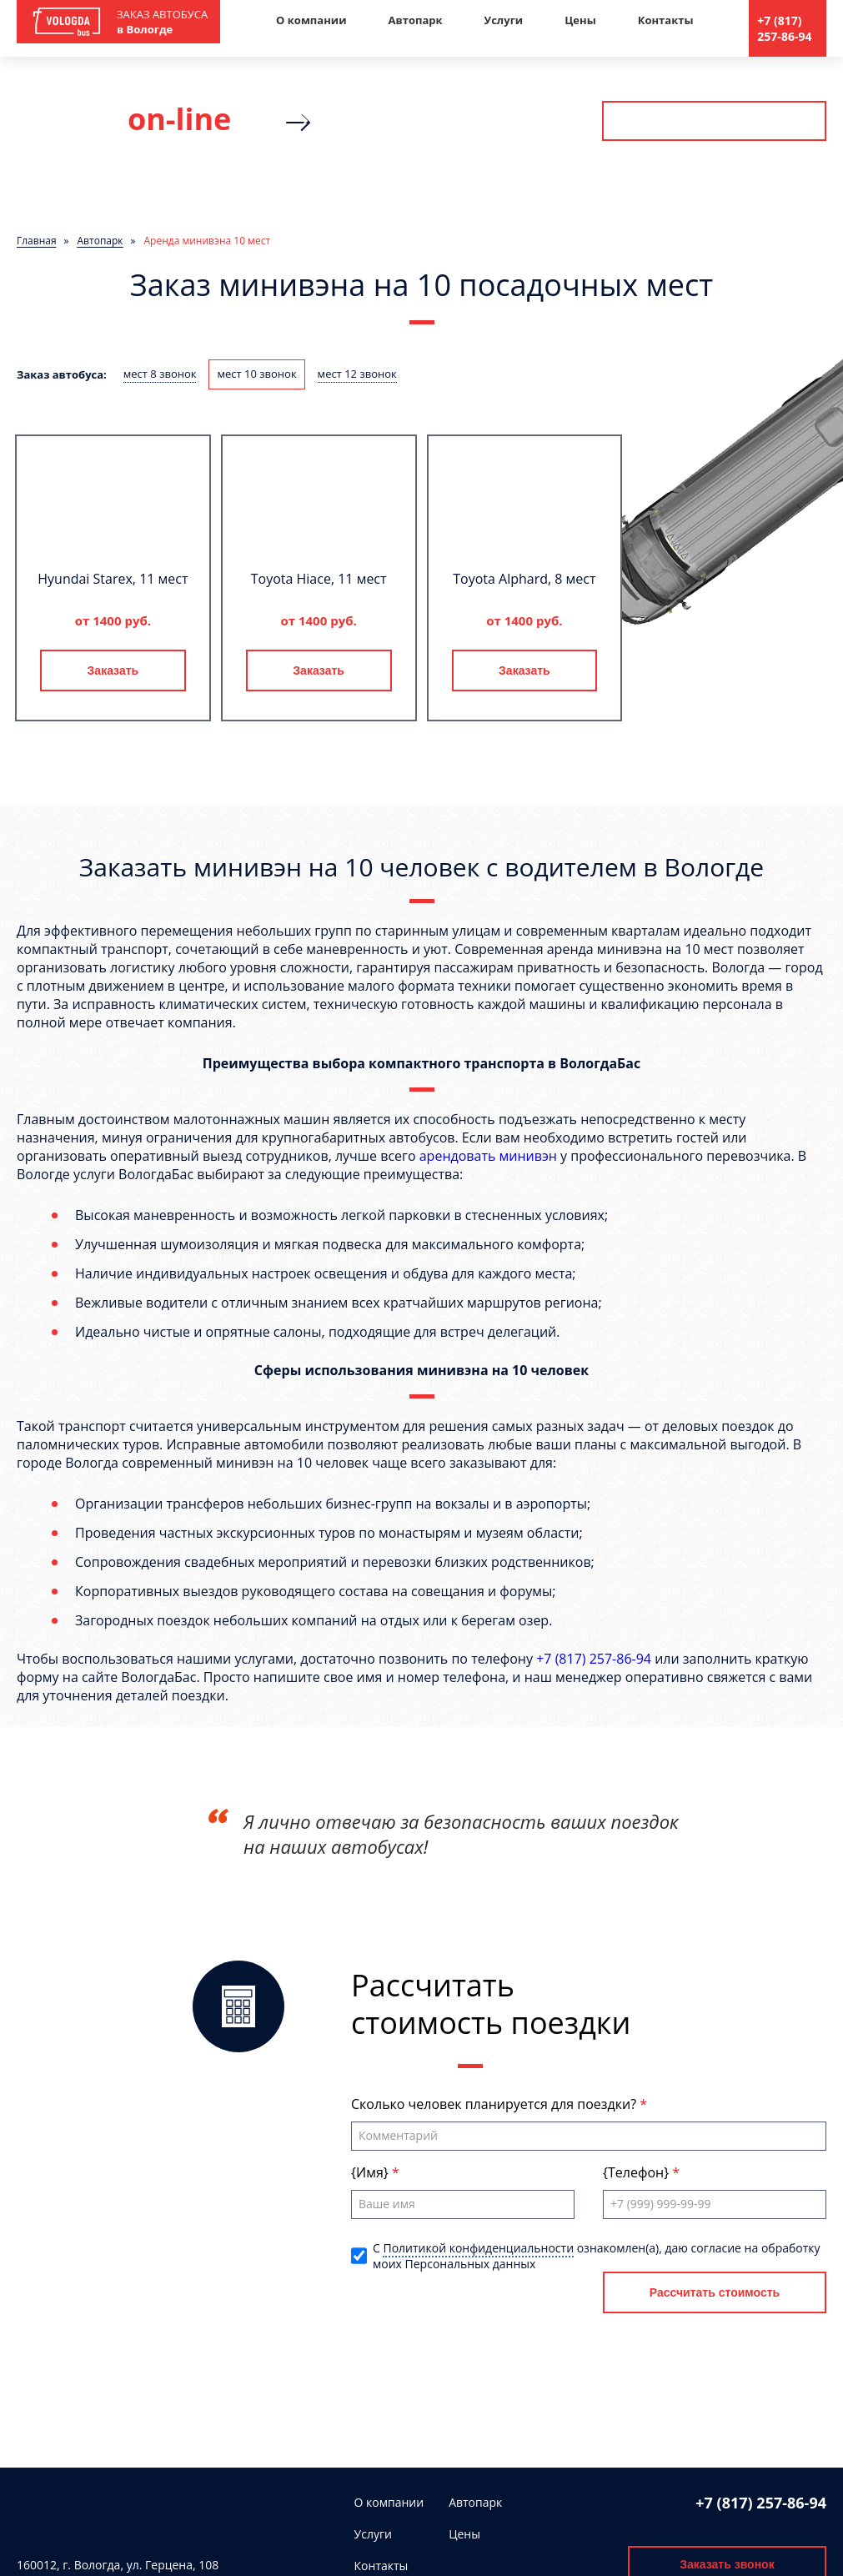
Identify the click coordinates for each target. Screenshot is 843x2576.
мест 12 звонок (357, 373)
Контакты (666, 20)
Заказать (113, 670)
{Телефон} (637, 2172)
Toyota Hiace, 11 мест (319, 579)
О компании (311, 20)
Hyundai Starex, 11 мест (113, 579)
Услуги (504, 20)
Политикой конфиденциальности (478, 2248)
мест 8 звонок (160, 373)
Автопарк (416, 20)
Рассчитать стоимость (714, 121)
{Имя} (371, 2172)
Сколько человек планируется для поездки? (495, 2104)
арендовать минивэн (488, 1156)
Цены (580, 20)
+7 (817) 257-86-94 (784, 28)
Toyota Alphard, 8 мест (524, 579)
